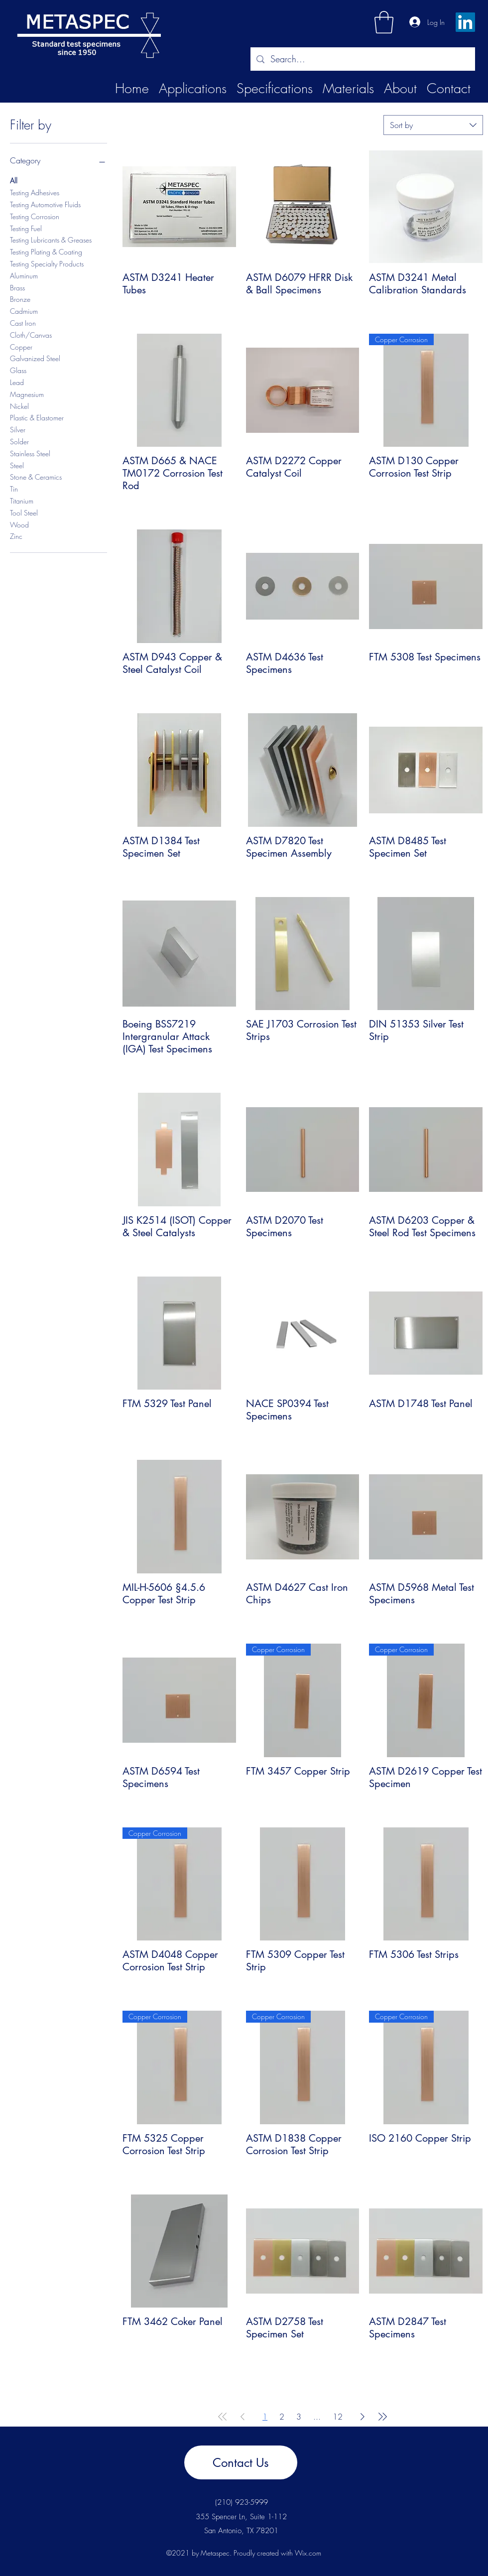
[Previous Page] (242, 2417)
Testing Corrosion (34, 216)
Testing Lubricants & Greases (51, 239)
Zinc (16, 535)
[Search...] (362, 59)
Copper (21, 346)
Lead (17, 382)
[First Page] (223, 2417)
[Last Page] (382, 2417)
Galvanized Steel (35, 358)
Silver (17, 429)
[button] (383, 22)
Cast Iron (23, 322)
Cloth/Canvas (31, 334)
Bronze (20, 298)
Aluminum (24, 275)
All (13, 180)
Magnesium (27, 393)
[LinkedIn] (465, 22)
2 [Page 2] (281, 2416)
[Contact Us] (240, 2462)
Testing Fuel (26, 228)
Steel (17, 465)
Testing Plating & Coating (46, 251)
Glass (18, 370)
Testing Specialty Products (47, 263)
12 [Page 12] (338, 2416)
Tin (14, 488)
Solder (19, 441)
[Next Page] (362, 2417)
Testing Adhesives (34, 192)
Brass (17, 287)
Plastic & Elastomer (37, 417)
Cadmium (24, 310)
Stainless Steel (30, 453)
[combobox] (433, 125)
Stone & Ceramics (36, 476)
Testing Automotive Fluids (45, 204)
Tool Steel (24, 512)
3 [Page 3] (298, 2416)
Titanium (21, 500)
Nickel (19, 405)
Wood (19, 524)
